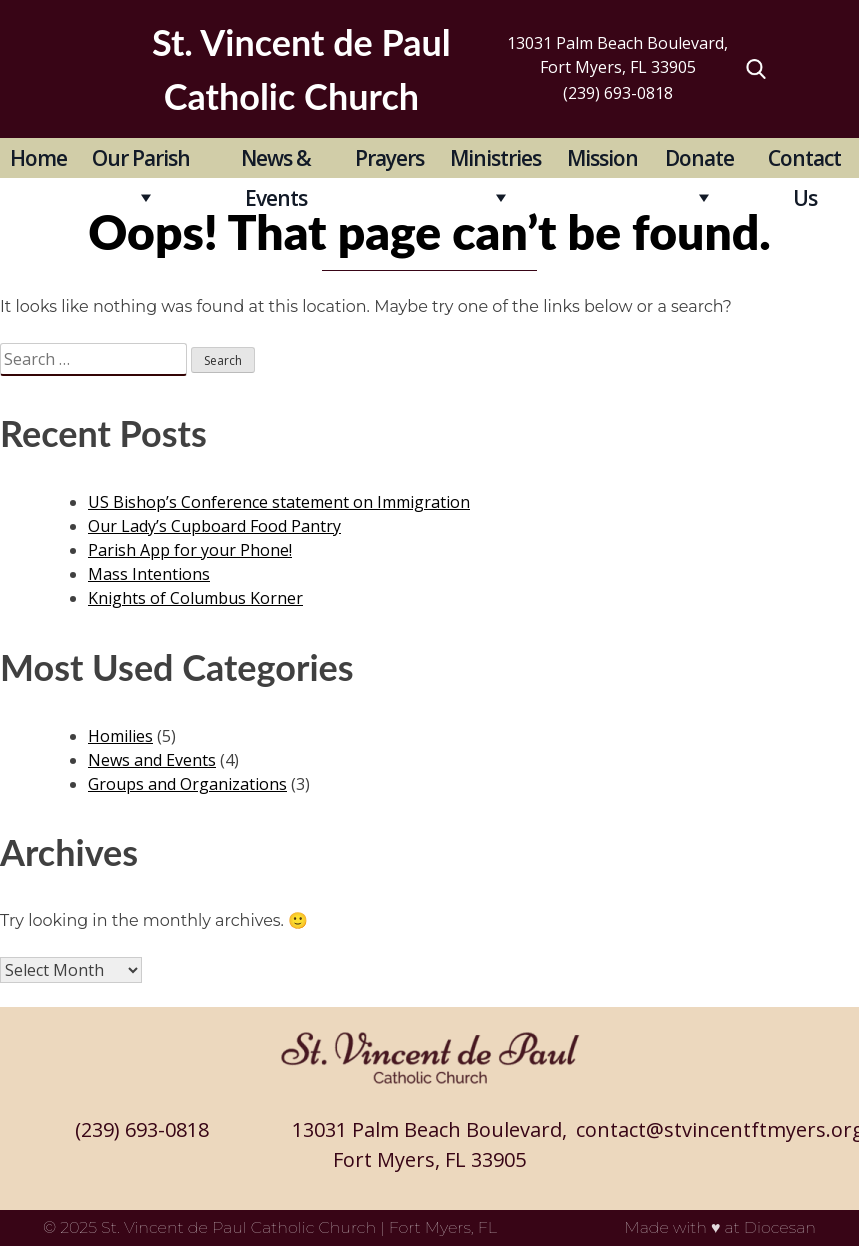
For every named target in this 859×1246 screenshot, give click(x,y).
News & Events (276, 161)
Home (38, 158)
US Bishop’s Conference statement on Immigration (279, 502)
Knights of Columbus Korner (195, 598)
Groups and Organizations (187, 784)
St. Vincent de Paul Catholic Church (238, 1227)
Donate (699, 158)
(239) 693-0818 (618, 93)
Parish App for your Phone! (190, 550)
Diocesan (780, 1227)
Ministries (495, 158)
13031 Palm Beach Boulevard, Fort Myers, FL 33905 (617, 55)
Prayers (389, 158)
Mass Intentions (149, 574)
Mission (602, 158)
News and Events (152, 760)
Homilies (120, 736)
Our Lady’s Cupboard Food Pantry (214, 526)
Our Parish (141, 158)
